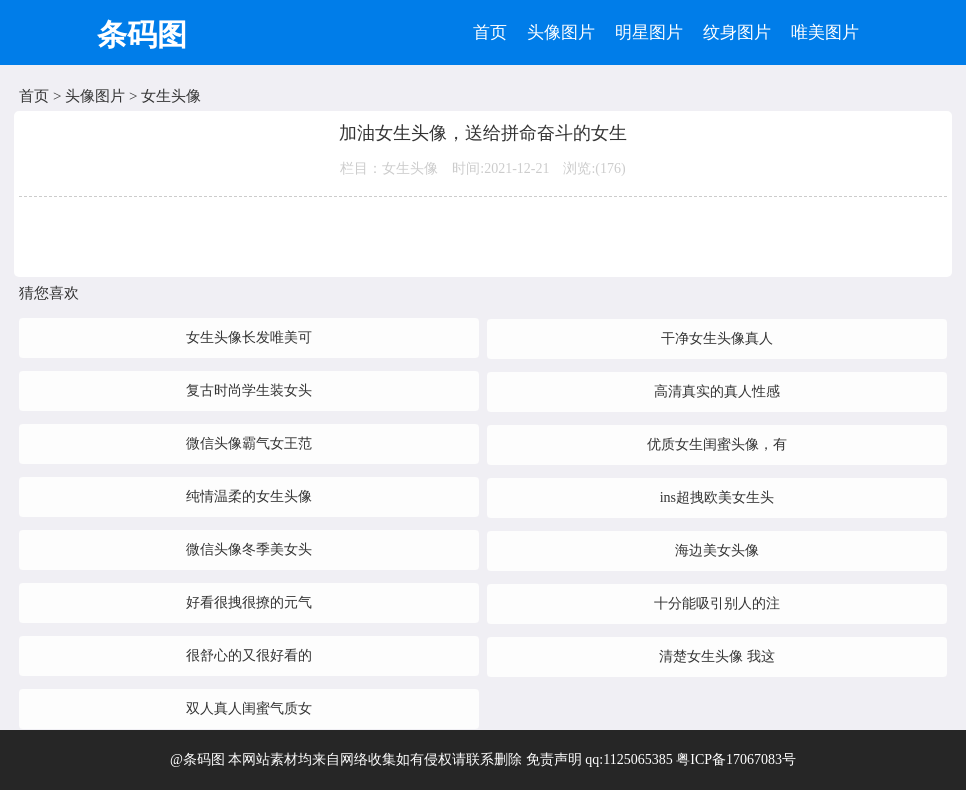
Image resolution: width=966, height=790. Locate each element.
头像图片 (561, 32)
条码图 (142, 34)
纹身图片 (737, 32)
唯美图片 (825, 32)
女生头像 (171, 96)
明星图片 (649, 32)
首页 (490, 32)
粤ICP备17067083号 (736, 759)
